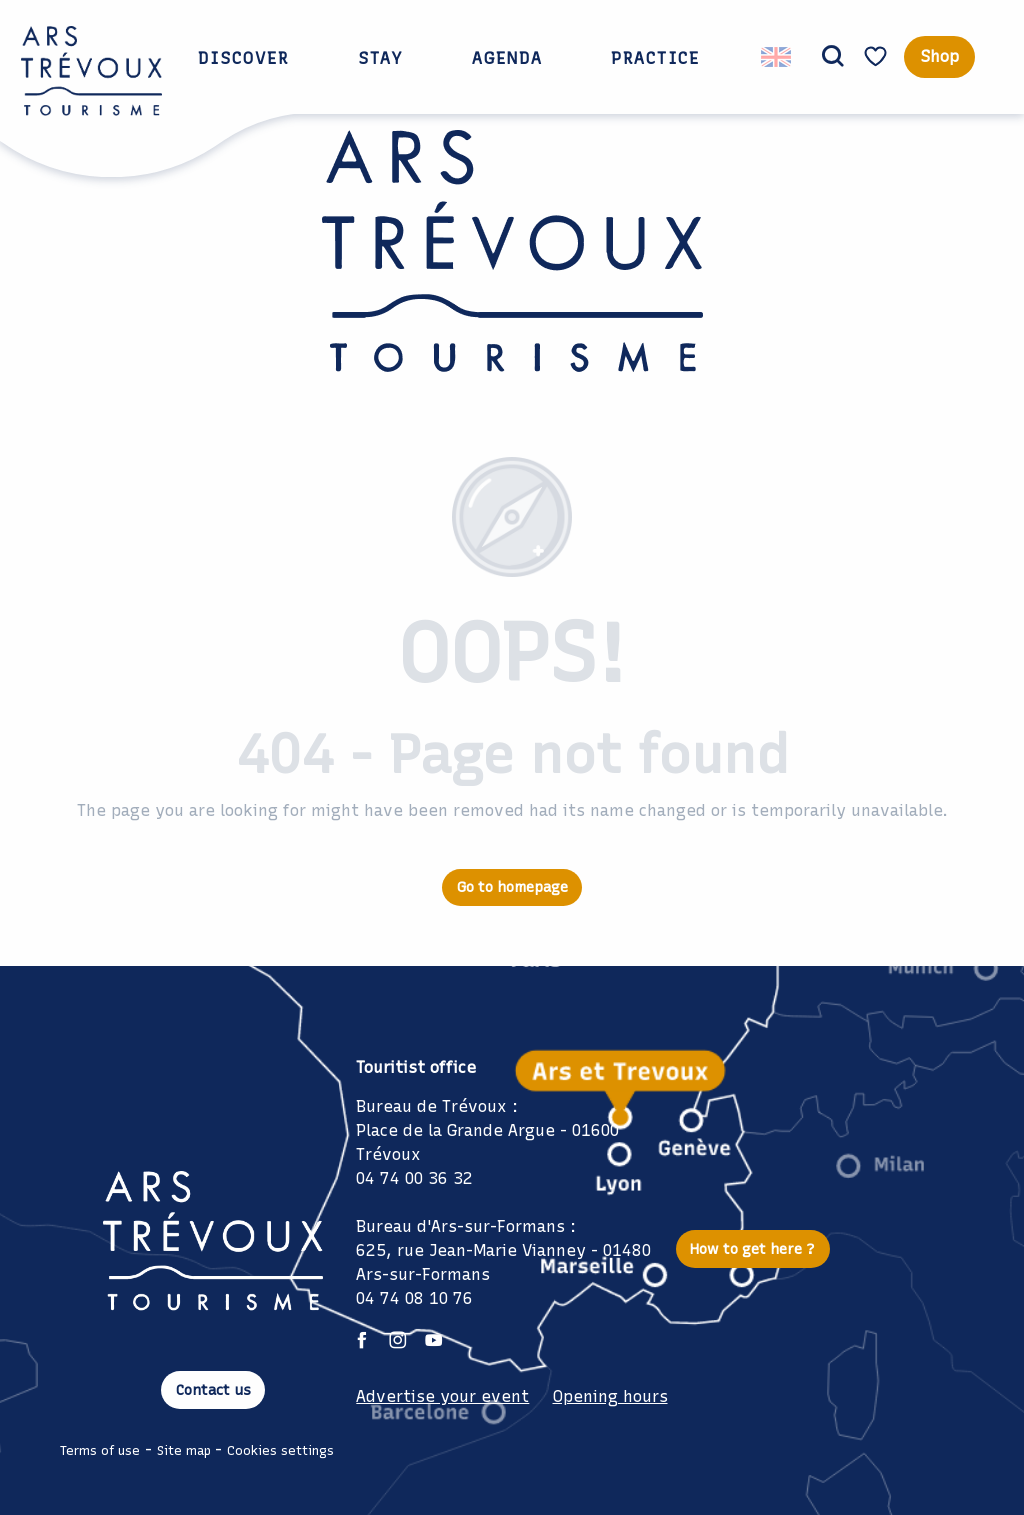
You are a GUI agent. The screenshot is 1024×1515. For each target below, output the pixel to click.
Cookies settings (280, 1450)
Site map (184, 1450)
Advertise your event (442, 1396)
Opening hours (610, 1396)
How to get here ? (752, 1249)
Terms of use (100, 1450)
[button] (833, 57)
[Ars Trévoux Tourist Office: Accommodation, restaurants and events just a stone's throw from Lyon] (512, 265)
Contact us (213, 1390)
